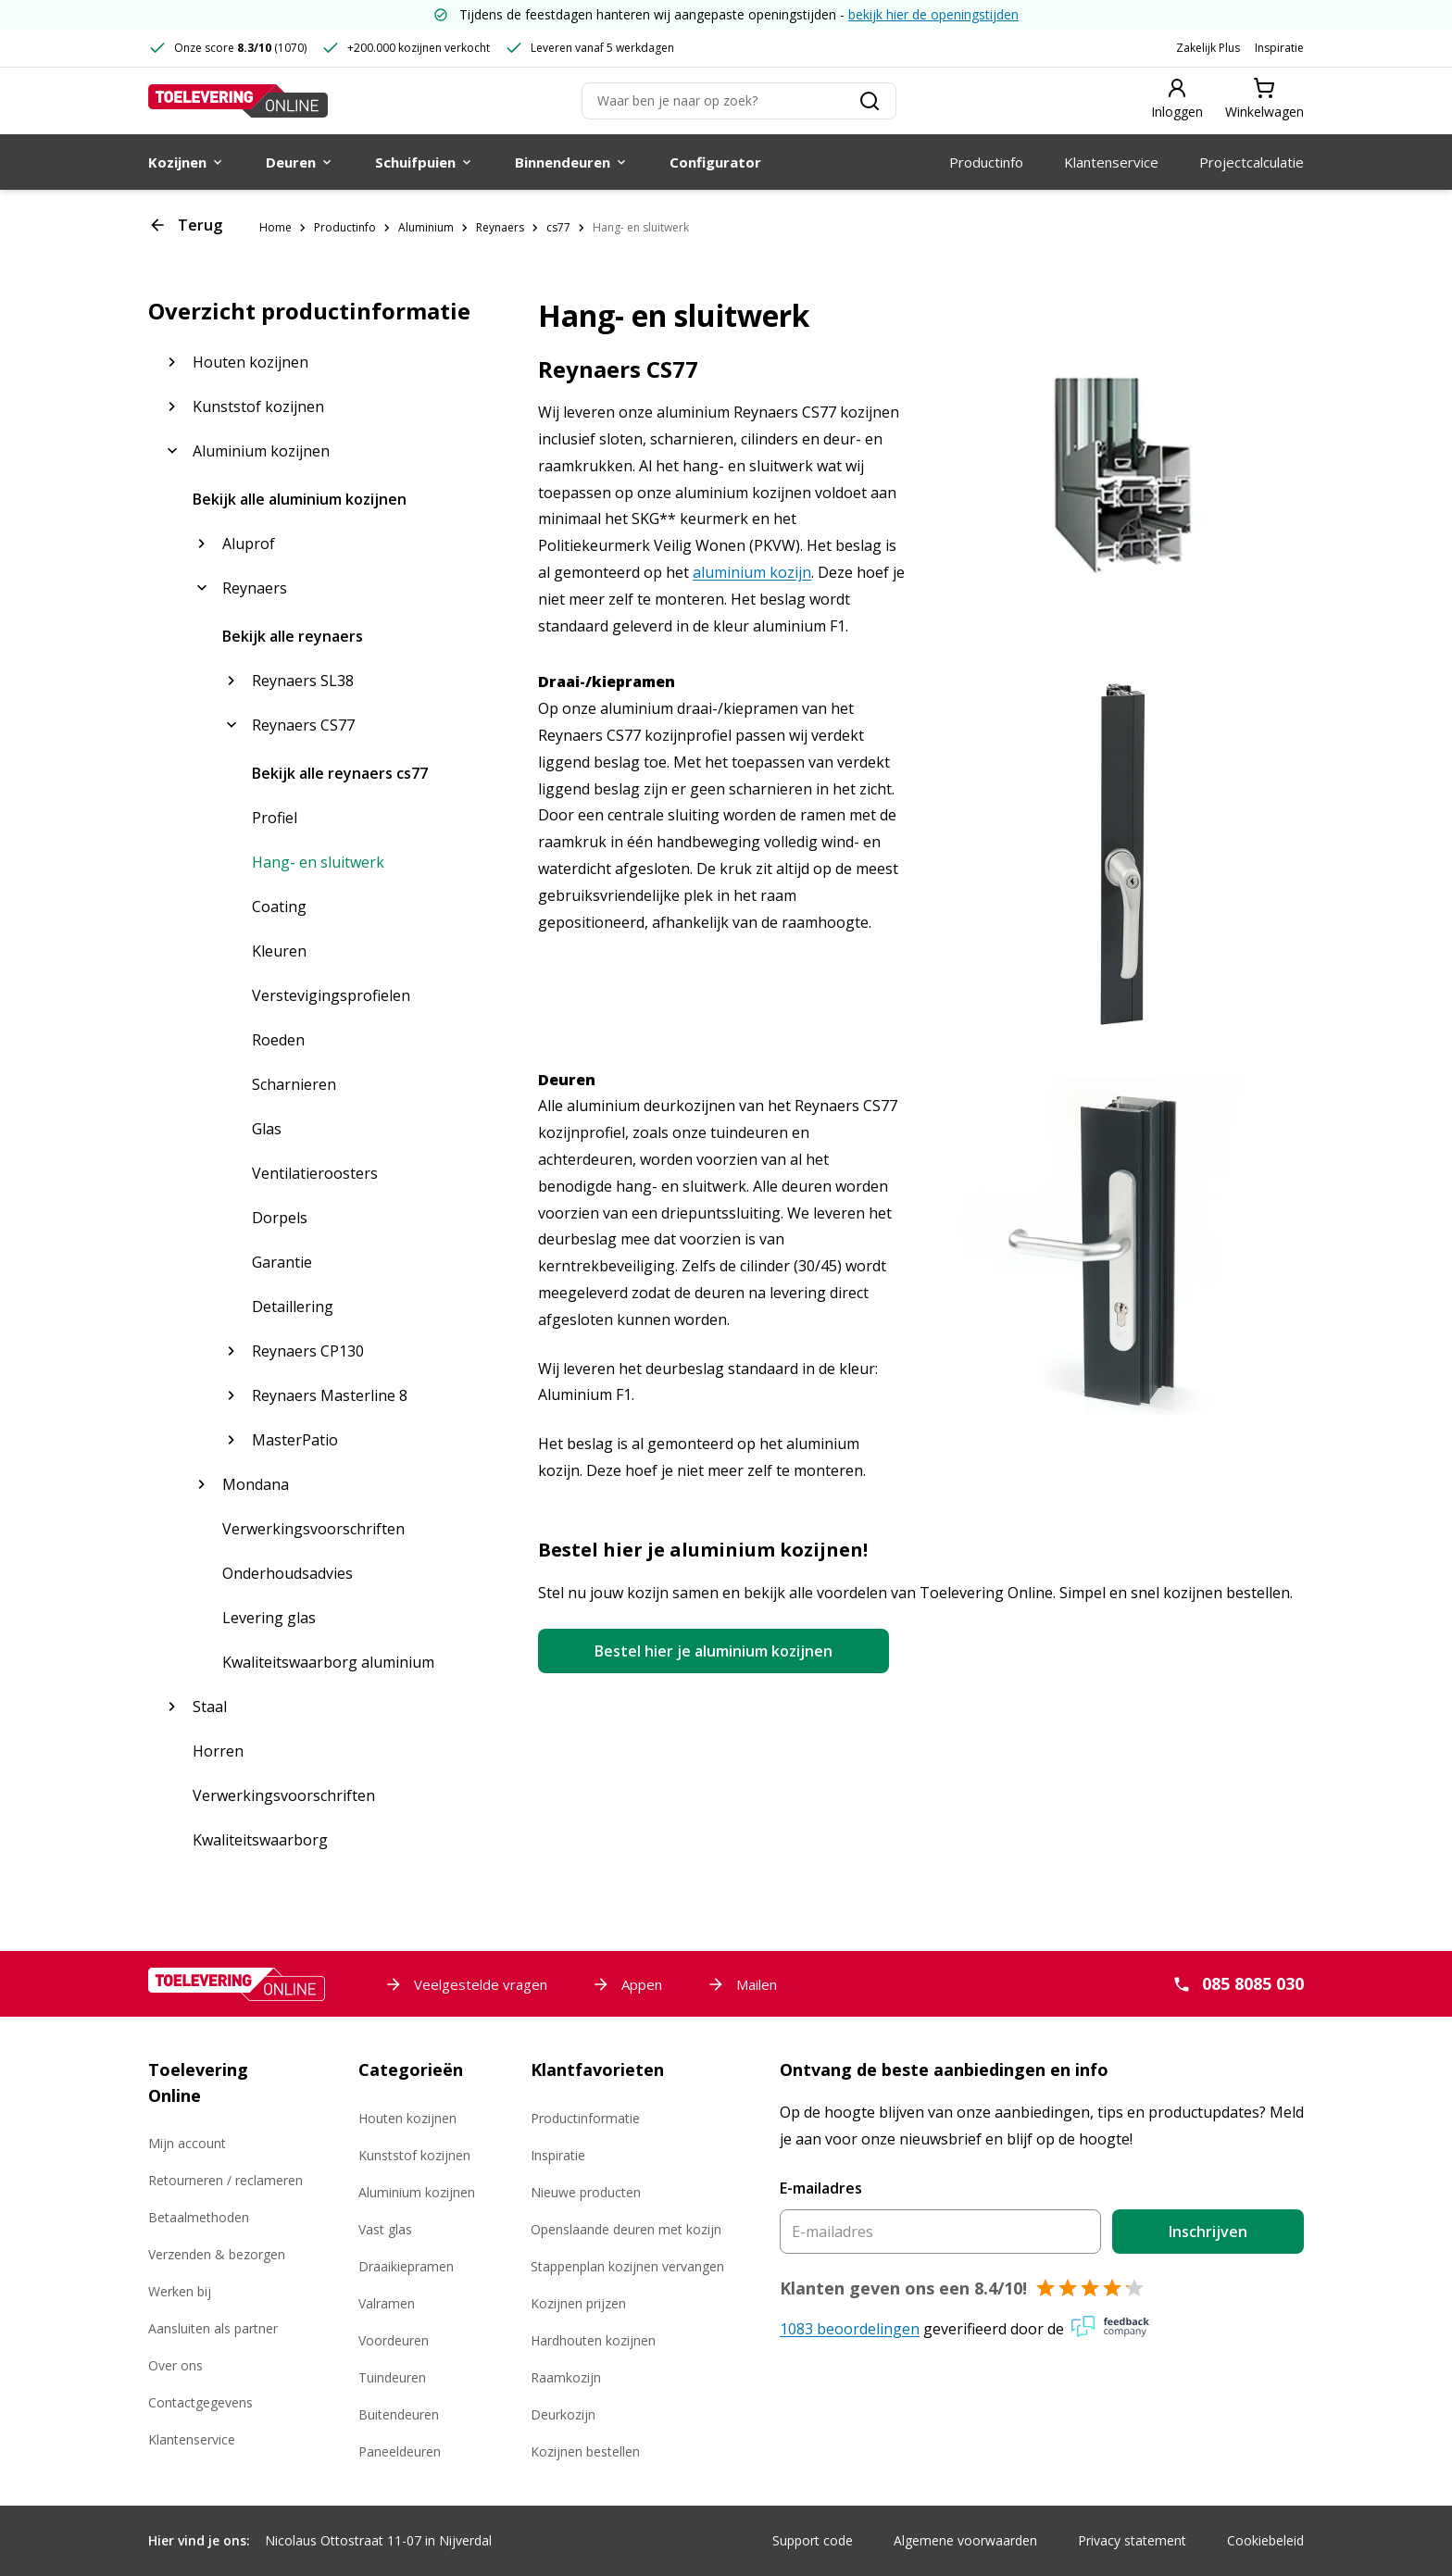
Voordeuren (393, 2340)
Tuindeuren (392, 2377)
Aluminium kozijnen (416, 2192)
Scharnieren (294, 1084)
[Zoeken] (739, 100)
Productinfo (345, 227)
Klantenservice (191, 2439)
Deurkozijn (563, 2414)
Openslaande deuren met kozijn (626, 2229)
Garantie (282, 1262)
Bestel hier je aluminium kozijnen (713, 1651)
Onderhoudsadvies (287, 1573)
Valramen (386, 2303)
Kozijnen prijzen (578, 2303)
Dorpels (279, 1217)
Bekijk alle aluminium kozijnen (300, 499)
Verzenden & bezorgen (216, 2254)
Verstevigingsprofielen (331, 995)
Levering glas (269, 1617)
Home (275, 227)
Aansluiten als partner (213, 2328)
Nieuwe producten (586, 2192)
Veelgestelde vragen (465, 1984)
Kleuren (279, 951)
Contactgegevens (200, 2402)
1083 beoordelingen (850, 2329)
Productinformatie (585, 2118)
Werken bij (179, 2291)
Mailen (742, 1984)
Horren (218, 1751)
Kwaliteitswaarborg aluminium (328, 1662)
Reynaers (500, 227)
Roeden (278, 1040)
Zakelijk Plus (1208, 48)
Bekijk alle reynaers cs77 (340, 773)
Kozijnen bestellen (585, 2451)
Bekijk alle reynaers (292, 636)
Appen (627, 1984)
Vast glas (385, 2229)
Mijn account (187, 2143)
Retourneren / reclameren (225, 2180)
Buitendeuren (398, 2414)
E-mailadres (821, 2188)
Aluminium (426, 227)
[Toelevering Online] (238, 101)
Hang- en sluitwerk (641, 227)
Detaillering (292, 1306)
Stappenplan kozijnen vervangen (627, 2266)
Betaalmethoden (198, 2217)
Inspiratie (1279, 48)
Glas (267, 1129)
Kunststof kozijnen (414, 2155)
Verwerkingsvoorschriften (313, 1529)
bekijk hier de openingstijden (933, 14)
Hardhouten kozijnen (593, 2340)
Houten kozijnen (407, 2118)
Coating (279, 906)
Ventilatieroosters (315, 1173)
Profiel (274, 817)
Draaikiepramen (406, 2266)
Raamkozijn (566, 2377)
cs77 (558, 227)
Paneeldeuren (399, 2451)
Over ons (175, 2365)
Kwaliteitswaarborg (260, 1840)
